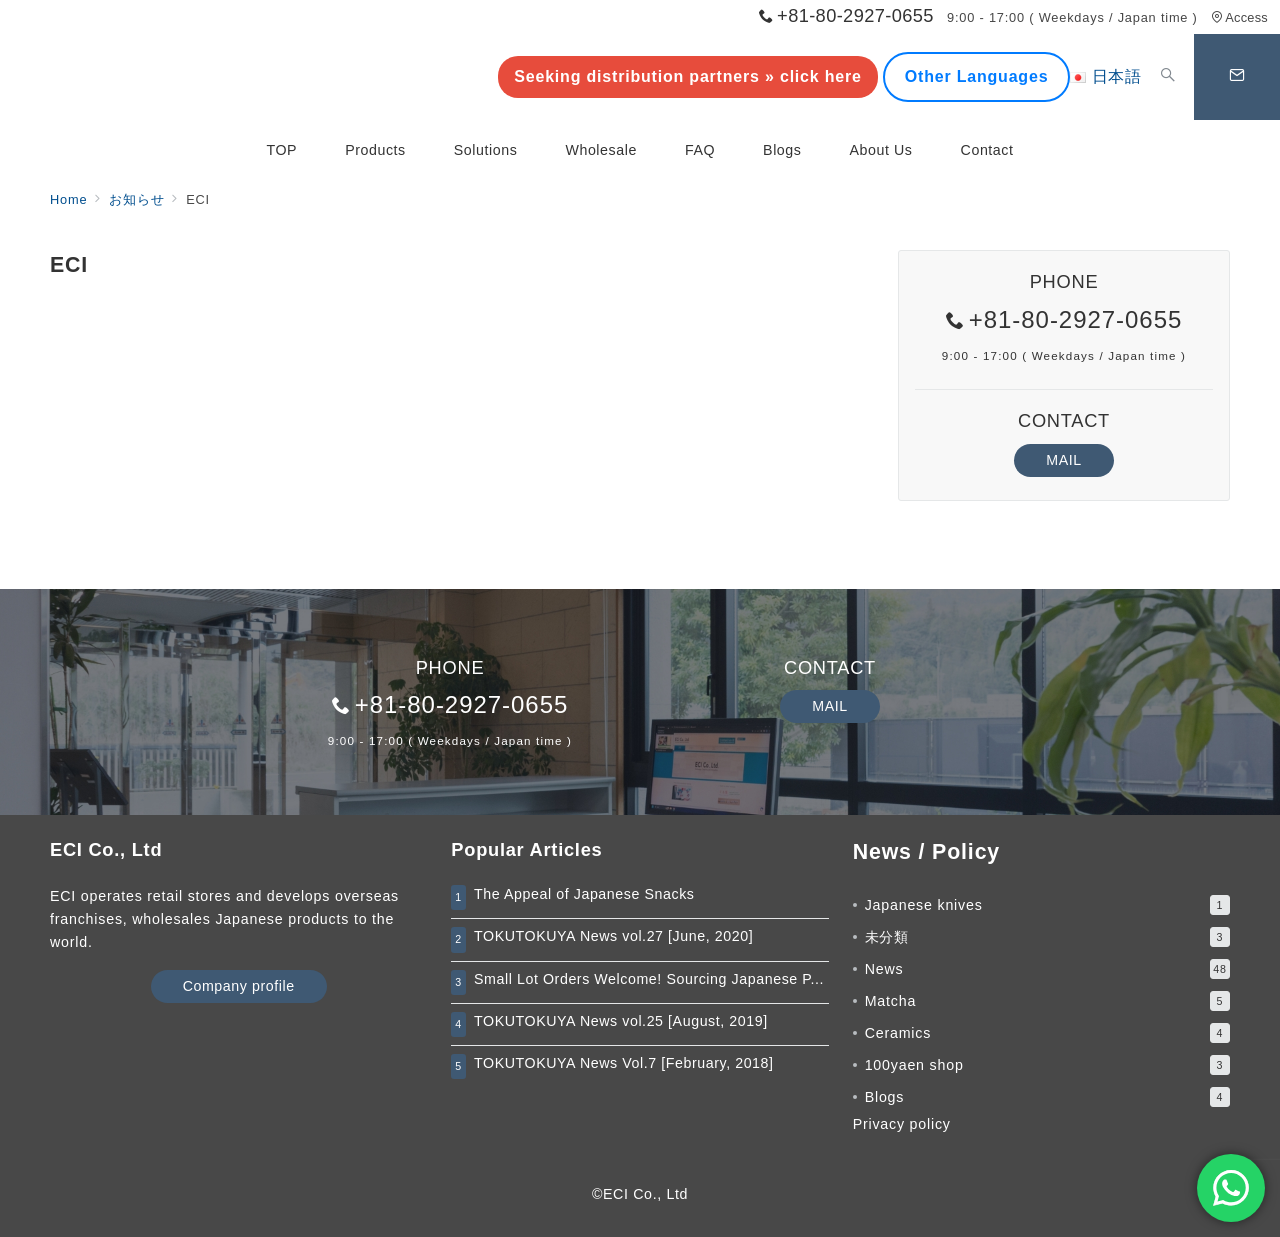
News (1047, 969)
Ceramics (1047, 1033)
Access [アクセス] (1239, 17)
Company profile (239, 986)
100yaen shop (1047, 1065)
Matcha (1047, 1001)
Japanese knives (1047, 905)
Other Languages (977, 76)
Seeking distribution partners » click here (687, 76)
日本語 (1106, 76)
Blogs (1047, 1097)
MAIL (1063, 460)
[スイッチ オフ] (1168, 77)
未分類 (1047, 937)
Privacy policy (902, 1124)
